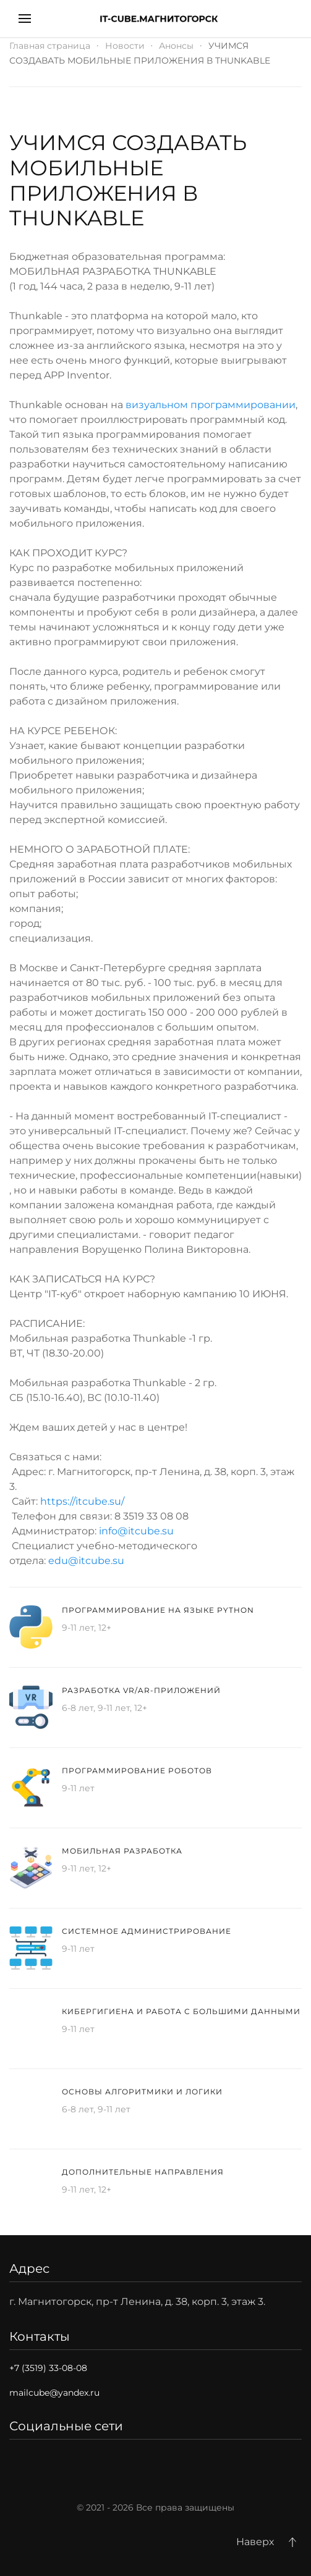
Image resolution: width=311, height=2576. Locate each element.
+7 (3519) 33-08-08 (48, 2367)
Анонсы (176, 45)
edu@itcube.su (86, 1560)
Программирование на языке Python (158, 1610)
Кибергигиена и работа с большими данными (181, 2011)
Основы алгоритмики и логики (142, 2091)
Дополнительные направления (143, 2172)
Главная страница (49, 45)
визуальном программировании (211, 405)
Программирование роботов (137, 1770)
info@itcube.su (136, 1531)
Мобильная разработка (122, 1850)
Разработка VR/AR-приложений (141, 1690)
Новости (125, 45)
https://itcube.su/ (82, 1501)
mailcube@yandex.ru (54, 2392)
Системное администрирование (146, 1931)
